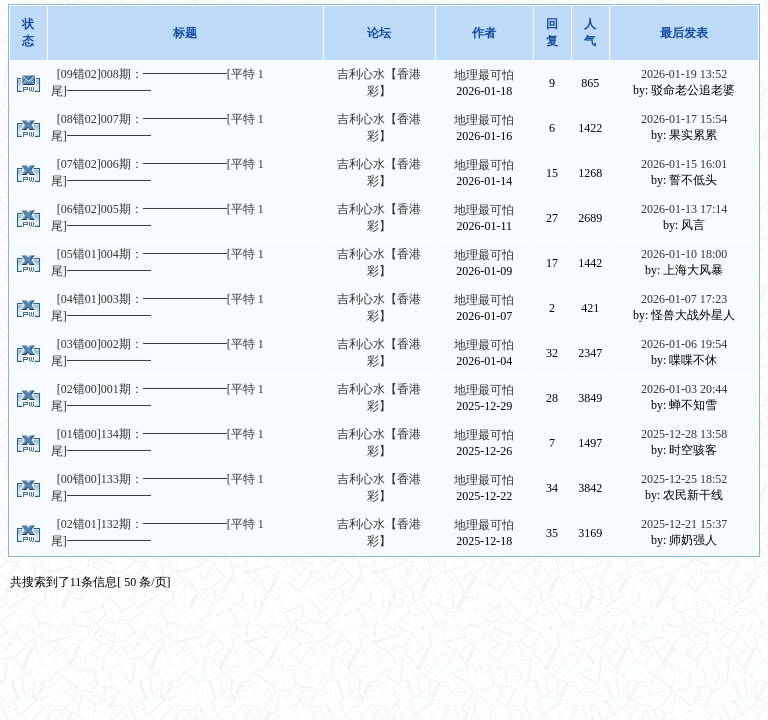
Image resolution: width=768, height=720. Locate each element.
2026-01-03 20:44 (684, 389)
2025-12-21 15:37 (684, 524)
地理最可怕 (484, 75)
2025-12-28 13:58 (684, 434)
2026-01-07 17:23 (684, 299)
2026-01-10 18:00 (684, 254)
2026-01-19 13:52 (684, 74)
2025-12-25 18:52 (684, 479)
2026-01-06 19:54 (684, 344)
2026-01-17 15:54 (684, 119)
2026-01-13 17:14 (684, 209)
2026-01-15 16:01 (684, 164)
